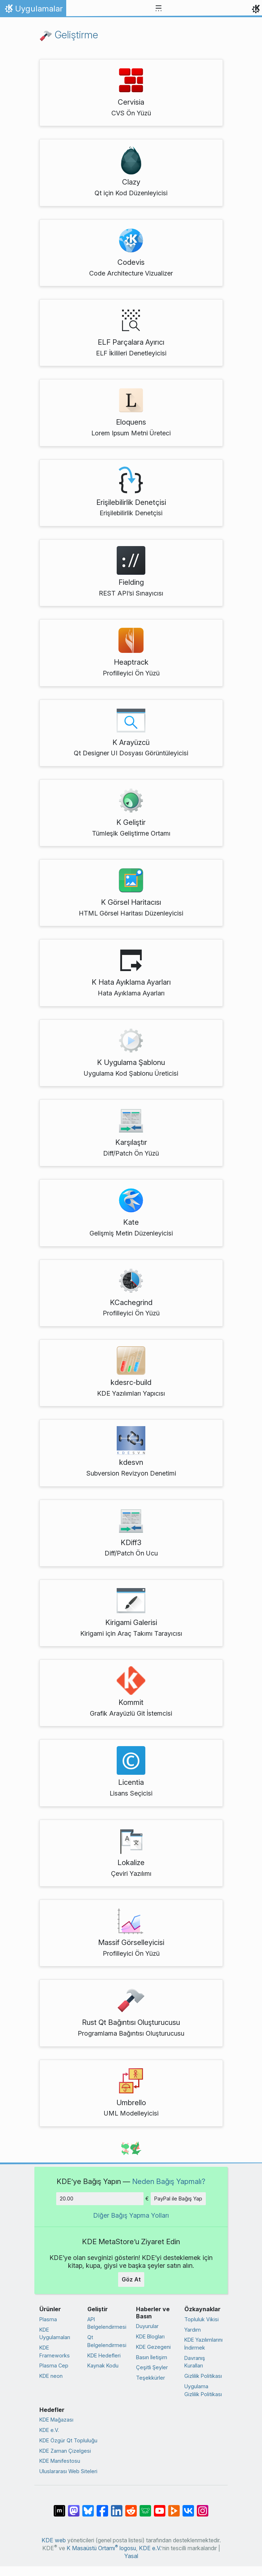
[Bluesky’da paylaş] (88, 2507)
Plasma (48, 2319)
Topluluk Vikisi (201, 2319)
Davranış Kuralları (194, 2362)
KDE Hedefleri (104, 2355)
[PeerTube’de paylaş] (174, 2507)
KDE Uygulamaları (54, 2334)
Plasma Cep (53, 2365)
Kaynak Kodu (102, 2365)
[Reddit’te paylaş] (131, 2507)
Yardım (192, 2330)
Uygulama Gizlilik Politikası (203, 2390)
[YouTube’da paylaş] (159, 2507)
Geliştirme (68, 35)
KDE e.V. (49, 2430)
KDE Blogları (150, 2336)
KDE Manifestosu (59, 2461)
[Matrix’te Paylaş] (59, 2507)
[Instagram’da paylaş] (202, 2507)
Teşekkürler (150, 2378)
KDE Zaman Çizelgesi (65, 2451)
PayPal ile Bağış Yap (178, 2198)
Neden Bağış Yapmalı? (168, 2181)
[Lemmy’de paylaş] (145, 2507)
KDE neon (51, 2376)
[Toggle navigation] (158, 8)
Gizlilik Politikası (203, 2376)
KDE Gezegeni (153, 2347)
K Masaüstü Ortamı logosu (101, 2548)
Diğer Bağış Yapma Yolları (131, 2215)
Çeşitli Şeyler (152, 2367)
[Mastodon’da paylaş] (73, 2507)
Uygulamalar (33, 10)
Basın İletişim (151, 2357)
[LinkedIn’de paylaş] (116, 2507)
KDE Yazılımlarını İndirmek (203, 2344)
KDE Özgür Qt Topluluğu (68, 2440)
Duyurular (147, 2326)
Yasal (131, 2556)
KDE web (54, 2540)
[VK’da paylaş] (188, 2507)
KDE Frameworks (54, 2351)
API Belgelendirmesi (106, 2323)
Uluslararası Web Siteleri (68, 2471)
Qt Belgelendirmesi (106, 2341)
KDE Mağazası (56, 2420)
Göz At (131, 2279)
